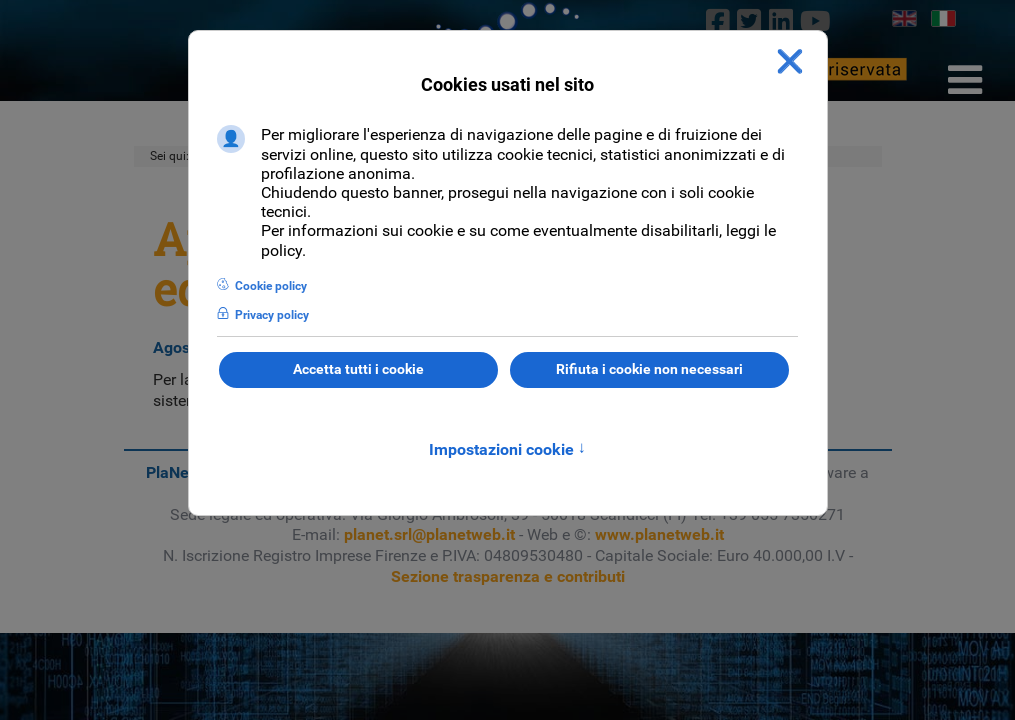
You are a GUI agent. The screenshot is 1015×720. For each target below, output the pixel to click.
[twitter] (749, 21)
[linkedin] (780, 21)
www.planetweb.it (659, 534)
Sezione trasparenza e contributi (508, 576)
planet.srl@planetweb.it (429, 534)
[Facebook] (718, 21)
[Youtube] (815, 21)
